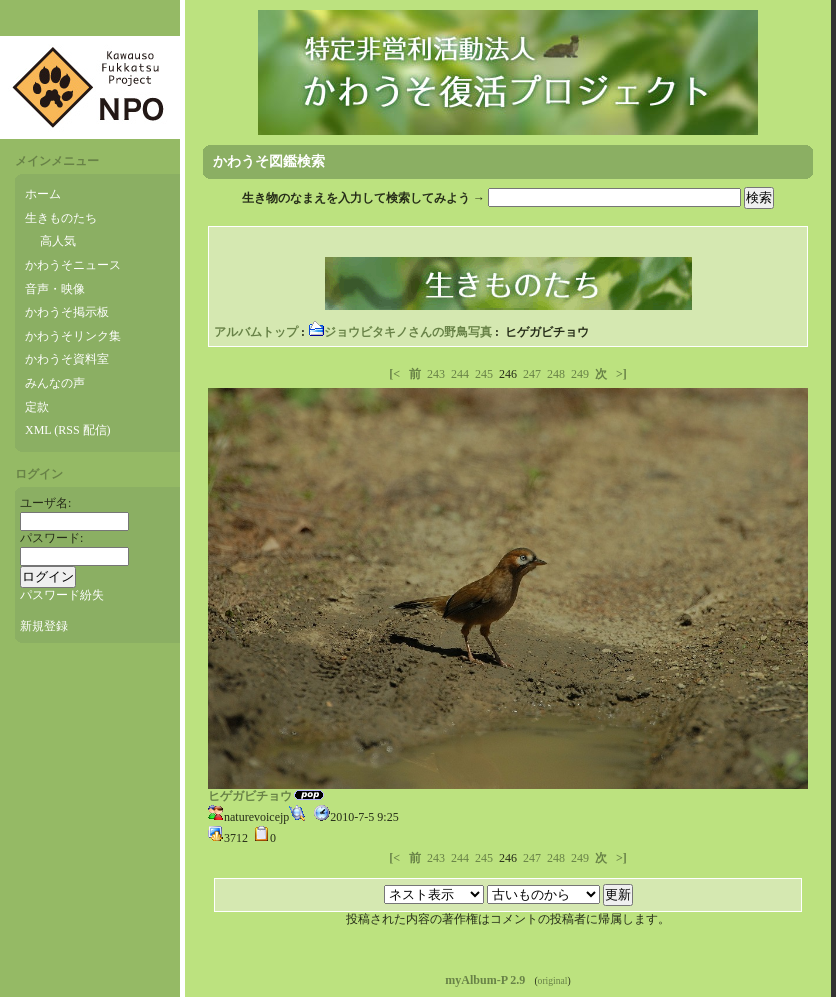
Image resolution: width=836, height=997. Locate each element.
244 (460, 374)
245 (484, 374)
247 (532, 374)
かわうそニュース (73, 265)
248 (556, 374)
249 (580, 374)
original (553, 980)
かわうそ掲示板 (67, 312)
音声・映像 (55, 289)
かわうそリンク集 (73, 336)
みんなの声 (55, 383)
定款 (37, 407)
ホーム (43, 194)
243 (436, 374)
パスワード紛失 (62, 595)
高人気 (58, 241)
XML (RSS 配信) (68, 430)
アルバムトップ (256, 332)
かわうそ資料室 (67, 359)
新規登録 (44, 626)
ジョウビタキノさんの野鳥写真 (400, 332)
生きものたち (61, 218)
